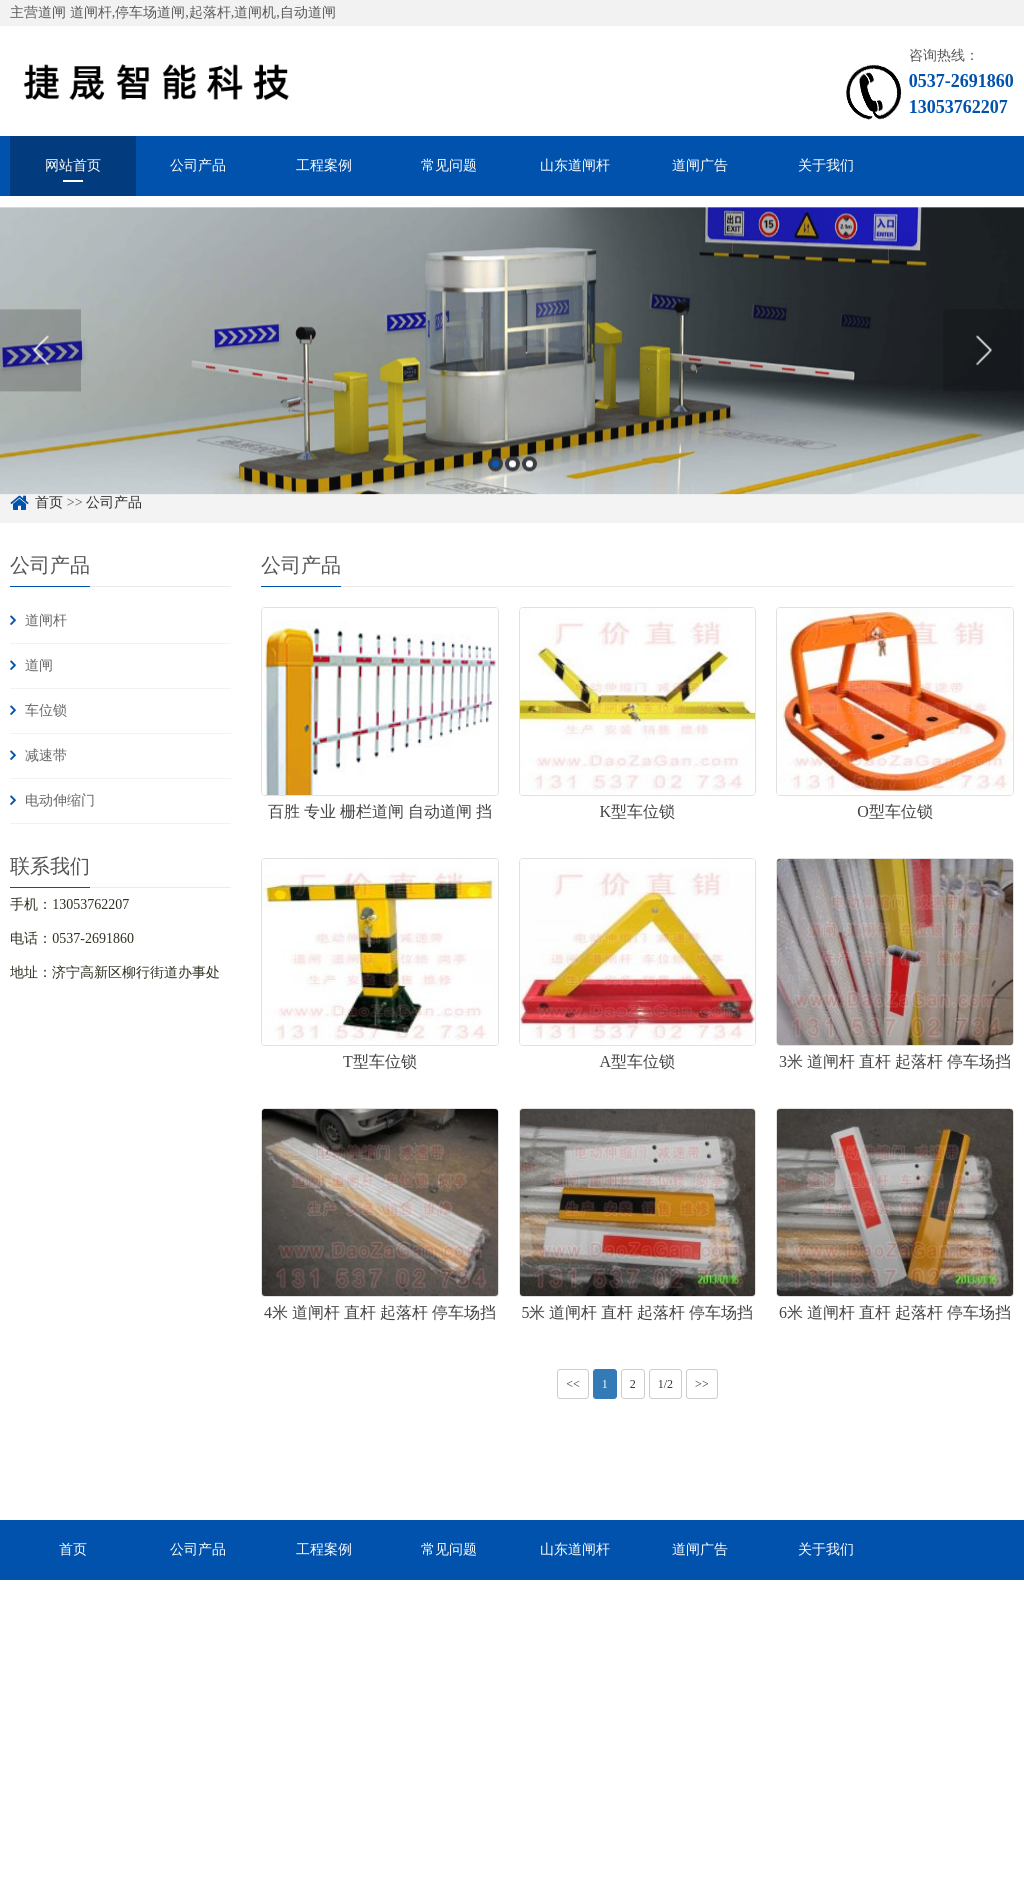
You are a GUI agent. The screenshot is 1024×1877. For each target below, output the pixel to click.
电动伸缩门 (60, 800)
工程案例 (324, 165)
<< (573, 1384)
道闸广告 (700, 165)
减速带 (46, 755)
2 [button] (512, 482)
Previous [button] (40, 369)
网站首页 (73, 165)
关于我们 (826, 165)
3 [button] (529, 482)
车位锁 (46, 710)
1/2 (665, 1384)
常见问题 (449, 165)
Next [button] (983, 369)
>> (702, 1384)
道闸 (39, 665)
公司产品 (198, 165)
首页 (73, 1549)
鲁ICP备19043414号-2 (556, 1841)
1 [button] (495, 482)
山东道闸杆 (575, 165)
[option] (512, 369)
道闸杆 (46, 620)
